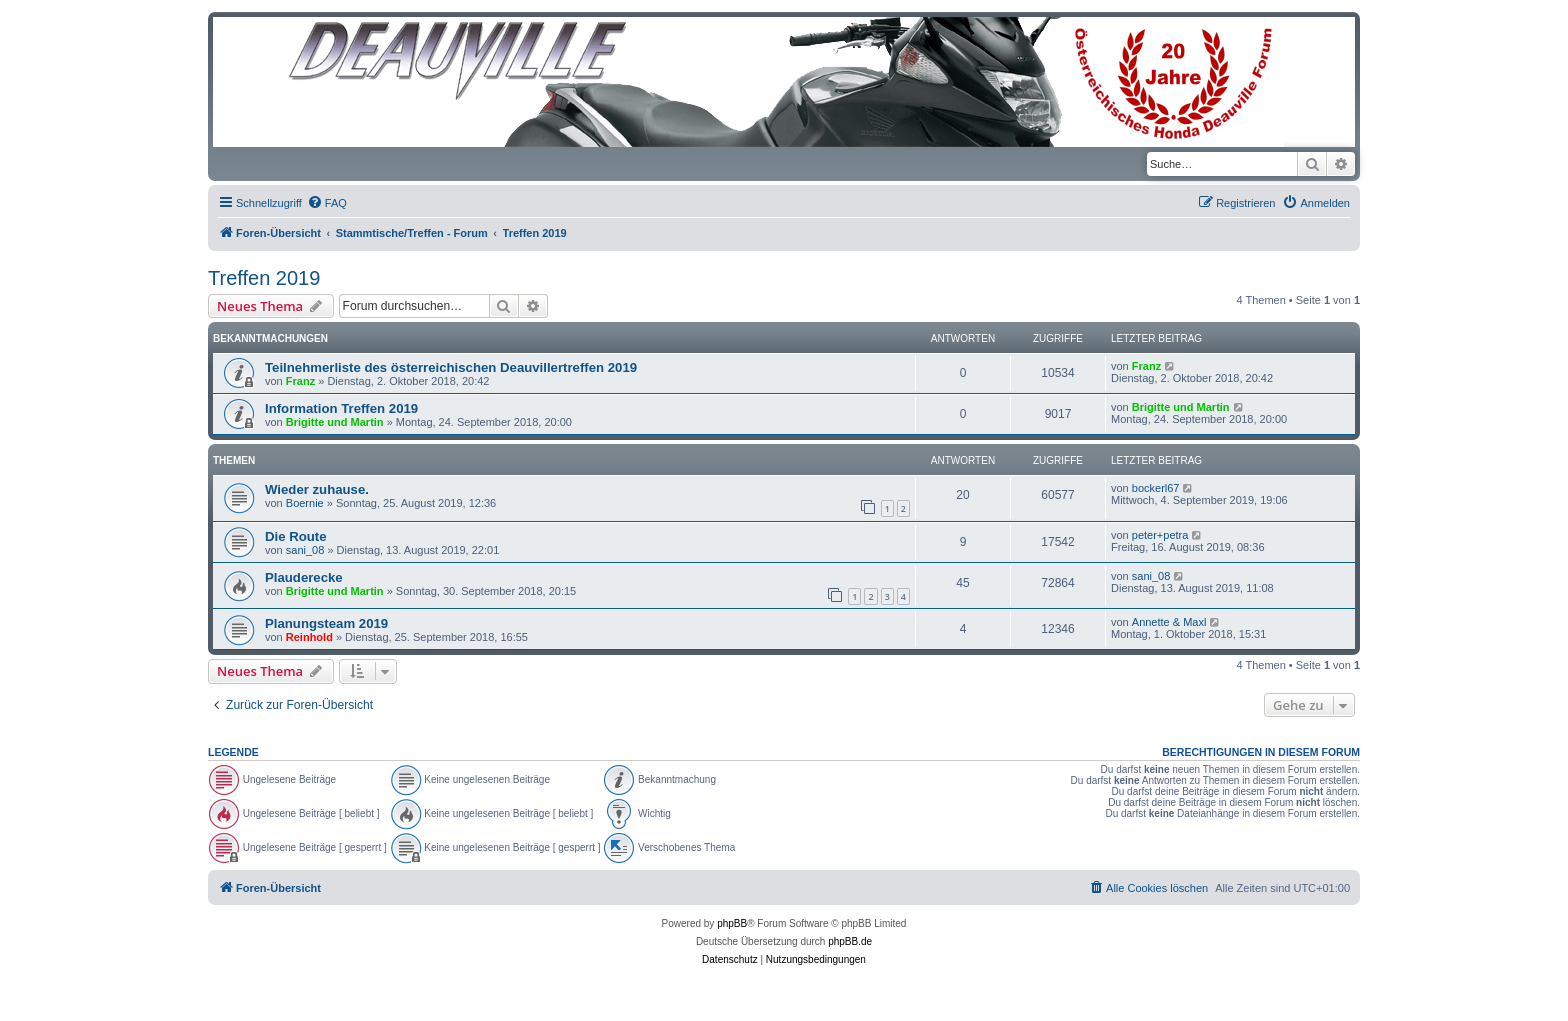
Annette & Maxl (1169, 622)
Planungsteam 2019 (326, 623)
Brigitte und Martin (335, 422)
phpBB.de (850, 941)
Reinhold (309, 637)
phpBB (732, 923)
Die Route (296, 536)
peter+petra (1160, 535)
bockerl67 (1156, 488)
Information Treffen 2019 (341, 408)
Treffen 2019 (264, 278)
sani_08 (305, 550)
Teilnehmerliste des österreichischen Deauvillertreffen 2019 (451, 367)
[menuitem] (327, 203)
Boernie (305, 503)
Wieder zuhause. (317, 489)
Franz (300, 381)
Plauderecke (304, 577)
